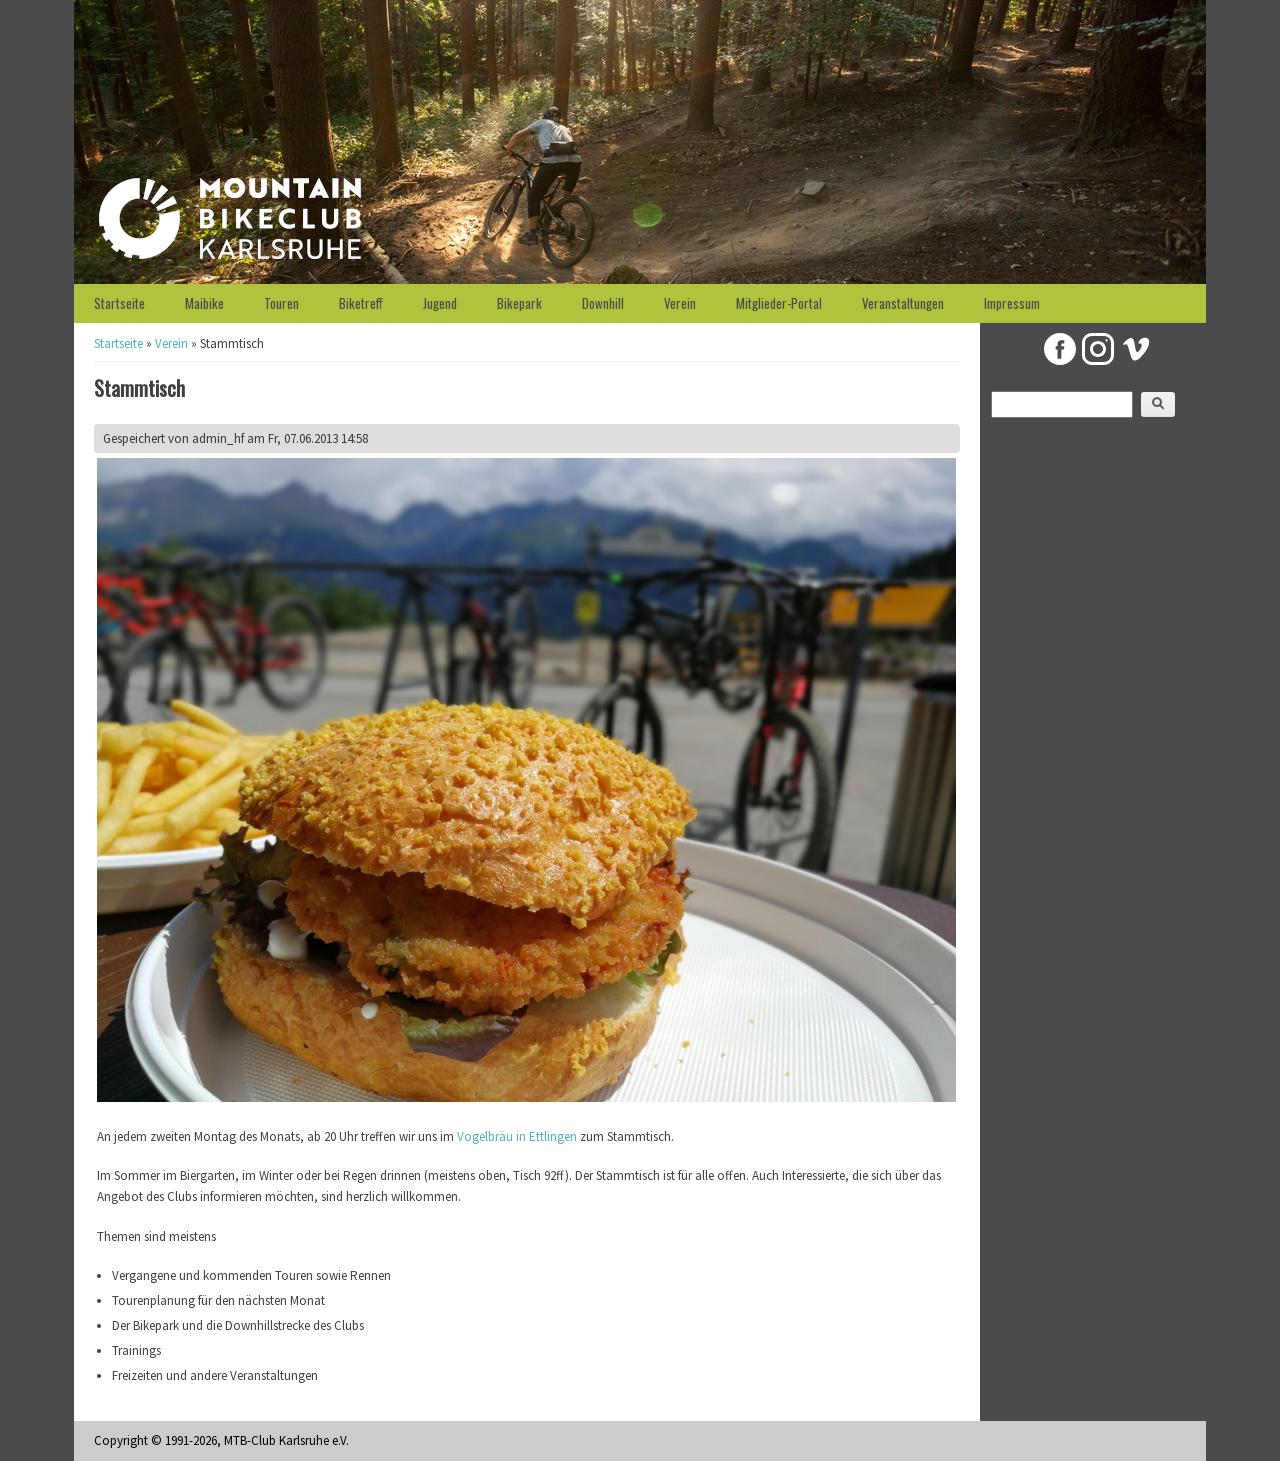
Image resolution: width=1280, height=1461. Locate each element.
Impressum (1012, 303)
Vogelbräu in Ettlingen (517, 1136)
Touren (281, 303)
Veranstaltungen (903, 303)
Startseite (119, 303)
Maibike (204, 303)
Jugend (440, 303)
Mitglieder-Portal (779, 303)
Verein (680, 303)
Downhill (603, 303)
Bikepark (519, 303)
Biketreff (361, 303)
